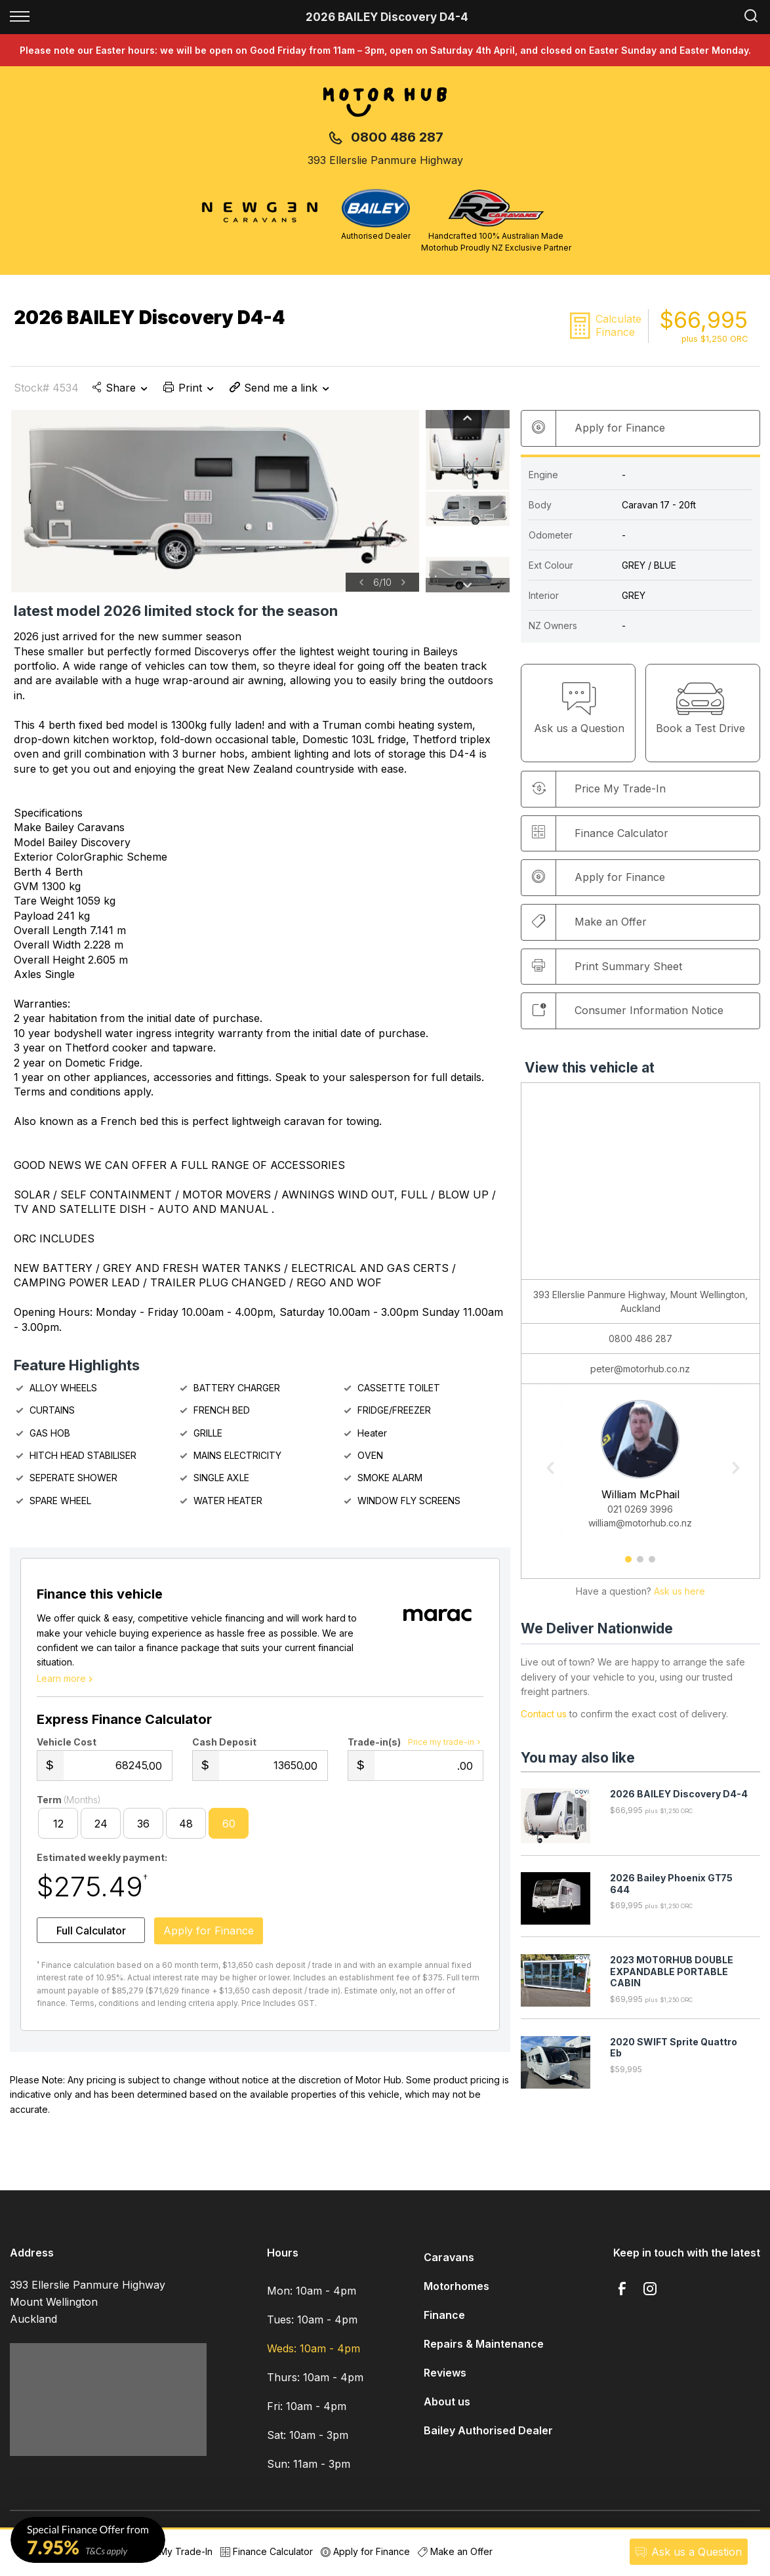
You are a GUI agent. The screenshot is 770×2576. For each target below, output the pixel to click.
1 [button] (628, 1564)
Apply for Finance (365, 2551)
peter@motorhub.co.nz (640, 1369)
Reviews (445, 2378)
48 (186, 1828)
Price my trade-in (445, 1747)
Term (69, 1804)
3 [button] (652, 1564)
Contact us (544, 1714)
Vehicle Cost (66, 1747)
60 (228, 1828)
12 (58, 1828)
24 (101, 1828)
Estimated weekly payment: (102, 1862)
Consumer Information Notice (627, 1010)
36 (143, 1828)
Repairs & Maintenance (484, 2349)
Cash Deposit (224, 1747)
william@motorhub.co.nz (640, 1523)
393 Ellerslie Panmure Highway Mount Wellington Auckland (87, 2307)
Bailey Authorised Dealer (488, 2436)
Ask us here (679, 1591)
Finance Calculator (600, 833)
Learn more (66, 1683)
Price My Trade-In (167, 2551)
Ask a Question (687, 2551)
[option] (215, 501)
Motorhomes (456, 2292)
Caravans (449, 2263)
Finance (444, 2320)
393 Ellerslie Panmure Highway (385, 160)
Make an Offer (589, 921)
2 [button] (640, 1564)
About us (447, 2407)
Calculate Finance (618, 325)
